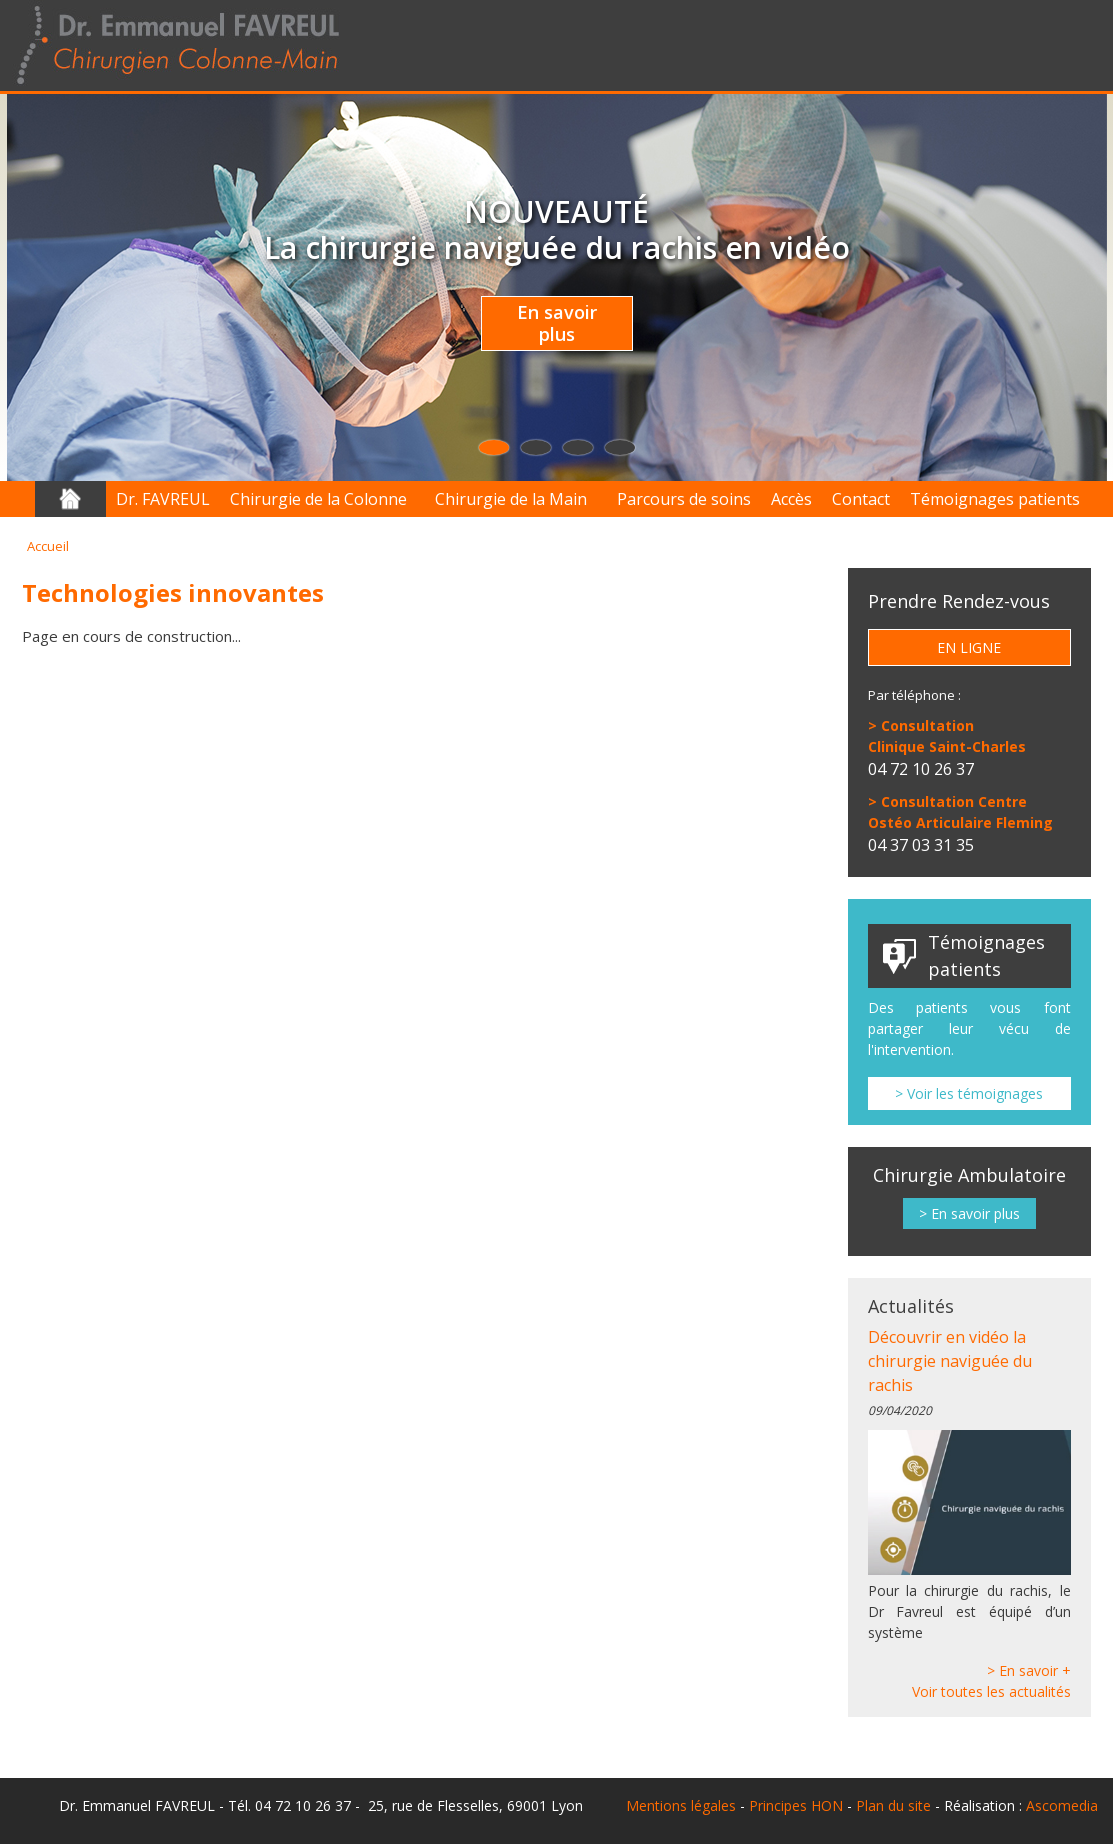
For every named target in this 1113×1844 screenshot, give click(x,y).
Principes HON (796, 1805)
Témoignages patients (995, 499)
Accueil (70, 499)
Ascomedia (1062, 1805)
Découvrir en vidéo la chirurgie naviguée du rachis (950, 1361)
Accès (791, 499)
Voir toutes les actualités (991, 1691)
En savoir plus (557, 323)
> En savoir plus (969, 1213)
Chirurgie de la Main (511, 499)
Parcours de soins (684, 499)
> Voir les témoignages (969, 1093)
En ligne (969, 647)
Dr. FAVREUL (163, 499)
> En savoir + (1029, 1670)
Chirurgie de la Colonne (318, 499)
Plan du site (893, 1805)
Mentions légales (681, 1805)
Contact (861, 499)
